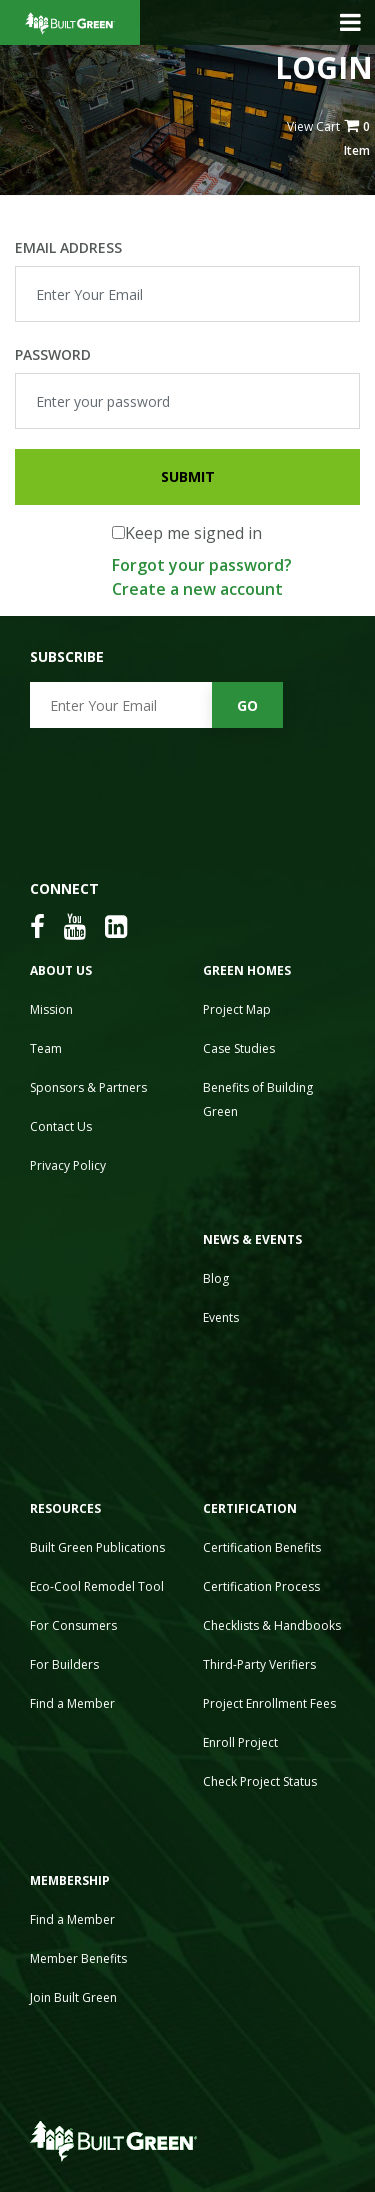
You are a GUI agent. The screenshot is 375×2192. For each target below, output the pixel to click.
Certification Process (261, 1586)
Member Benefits (78, 1958)
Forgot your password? (202, 565)
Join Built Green (73, 1997)
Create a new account (197, 589)
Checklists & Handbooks (272, 1625)
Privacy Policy (68, 1165)
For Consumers (73, 1625)
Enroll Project (240, 1742)
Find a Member (72, 1703)
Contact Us (61, 1126)
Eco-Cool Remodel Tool (97, 1586)
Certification (250, 1508)
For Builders (64, 1664)
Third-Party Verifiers (259, 1664)
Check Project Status (260, 1781)
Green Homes (247, 970)
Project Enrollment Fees (269, 1703)
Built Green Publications (97, 1547)
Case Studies (239, 1048)
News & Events (252, 1239)
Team (46, 1048)
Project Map (237, 1009)
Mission (51, 1009)
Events (221, 1317)
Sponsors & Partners (88, 1087)
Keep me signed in (193, 533)
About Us (61, 970)
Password (53, 354)
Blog (216, 1278)
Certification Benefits (262, 1547)
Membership (70, 1880)
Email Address (68, 247)
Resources (65, 1508)
